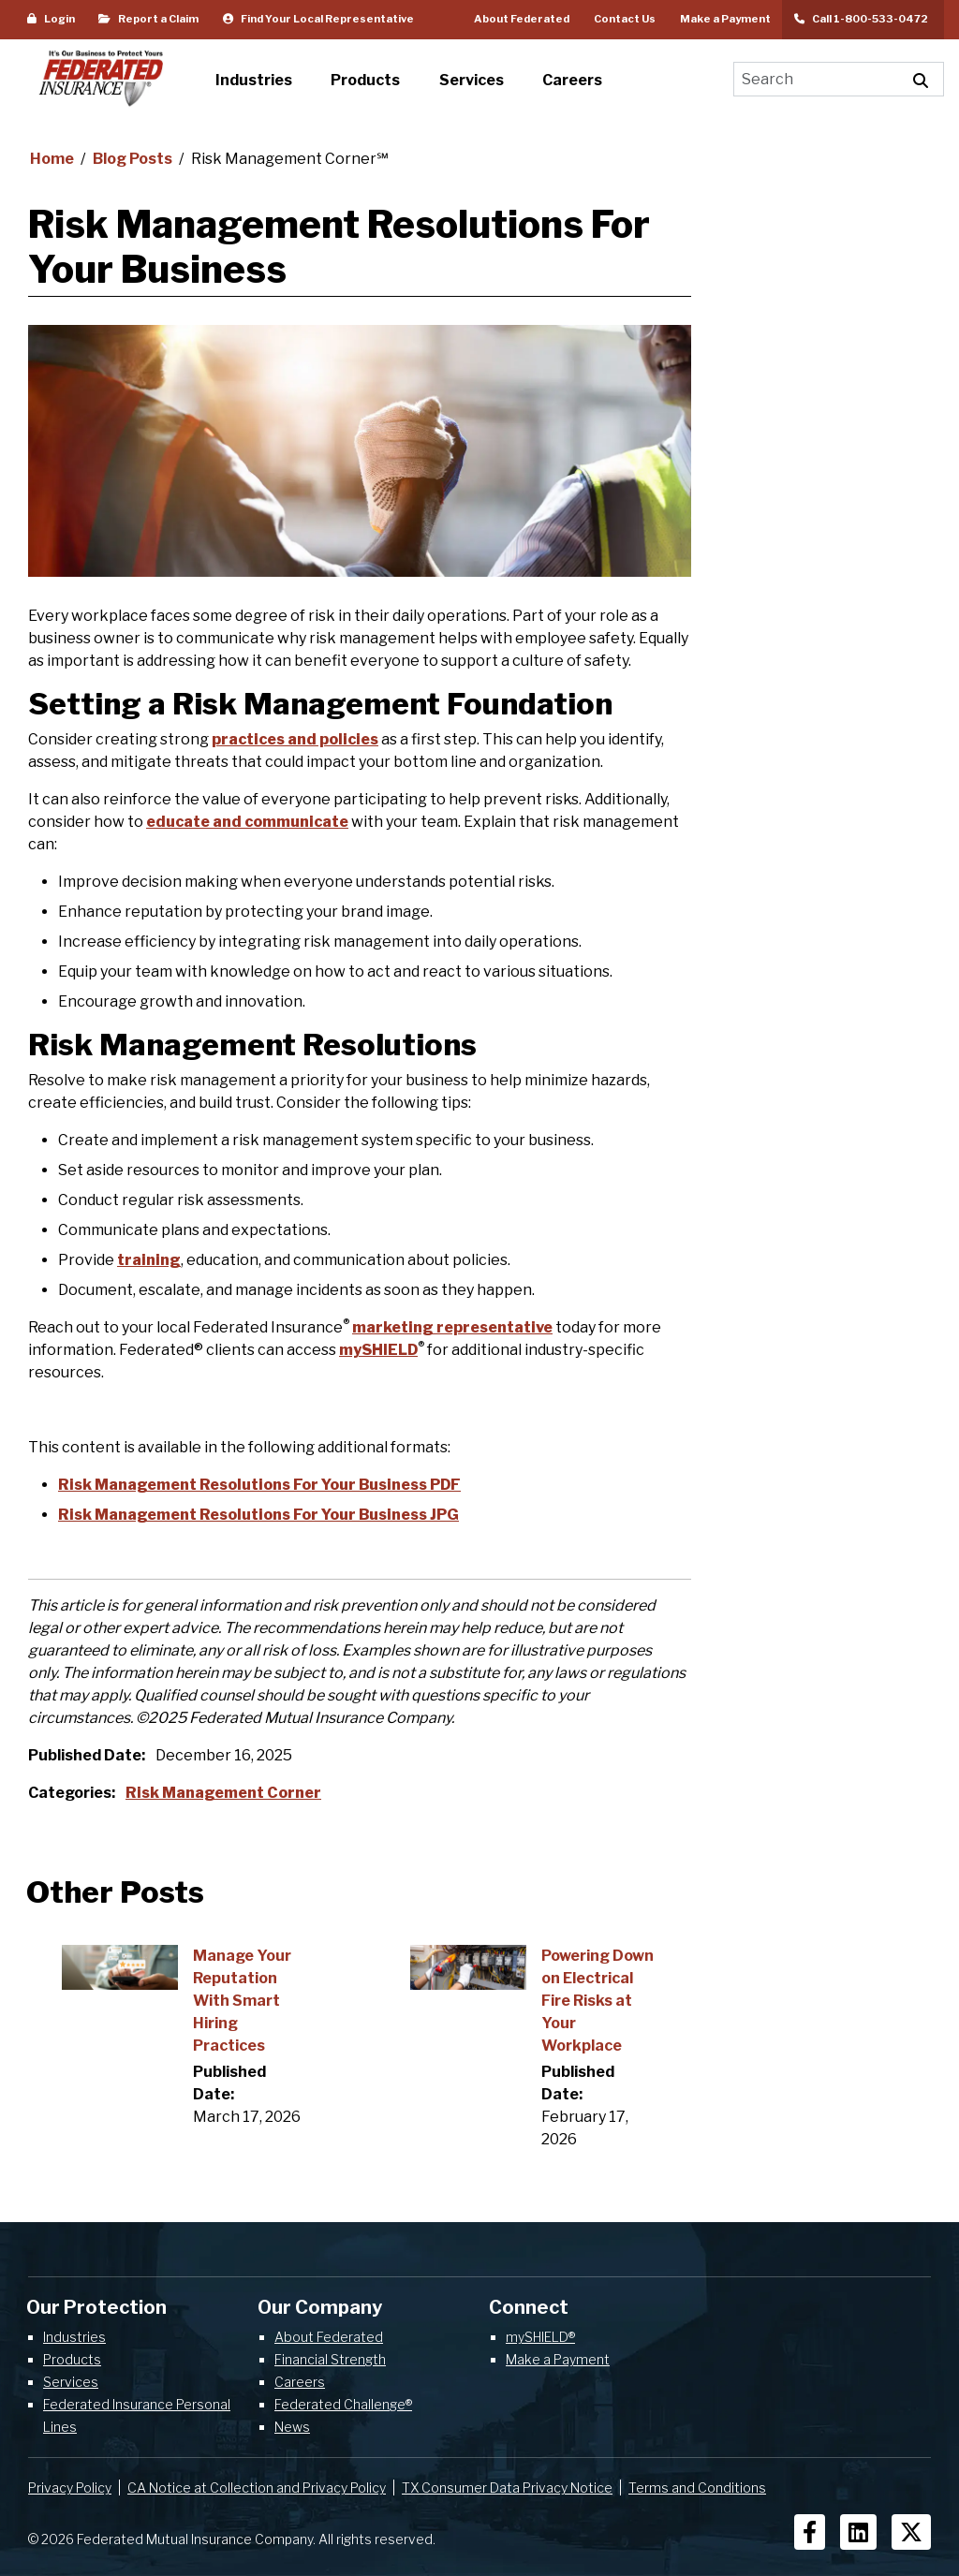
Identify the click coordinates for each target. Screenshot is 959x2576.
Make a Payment (725, 18)
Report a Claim (148, 18)
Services (70, 2382)
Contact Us (625, 18)
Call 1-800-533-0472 (863, 18)
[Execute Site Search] (921, 79)
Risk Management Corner (223, 1793)
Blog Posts (134, 159)
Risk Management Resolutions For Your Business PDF (259, 1485)
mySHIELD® (540, 2337)
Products (72, 2359)
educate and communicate (247, 822)
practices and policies (295, 739)
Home (53, 159)
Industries (74, 2337)
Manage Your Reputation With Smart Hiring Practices (242, 2000)
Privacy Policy (69, 2487)
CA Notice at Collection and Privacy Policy (256, 2487)
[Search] (816, 79)
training (149, 1260)
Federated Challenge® (343, 2404)
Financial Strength (330, 2359)
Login (51, 18)
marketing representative (452, 1327)
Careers (299, 2382)
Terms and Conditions (697, 2487)
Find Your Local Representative (318, 18)
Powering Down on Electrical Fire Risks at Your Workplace (597, 2000)
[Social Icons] (809, 2532)
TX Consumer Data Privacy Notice (507, 2487)
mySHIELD (378, 1350)
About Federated (521, 18)
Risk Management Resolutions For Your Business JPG (258, 1515)
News (292, 2427)
